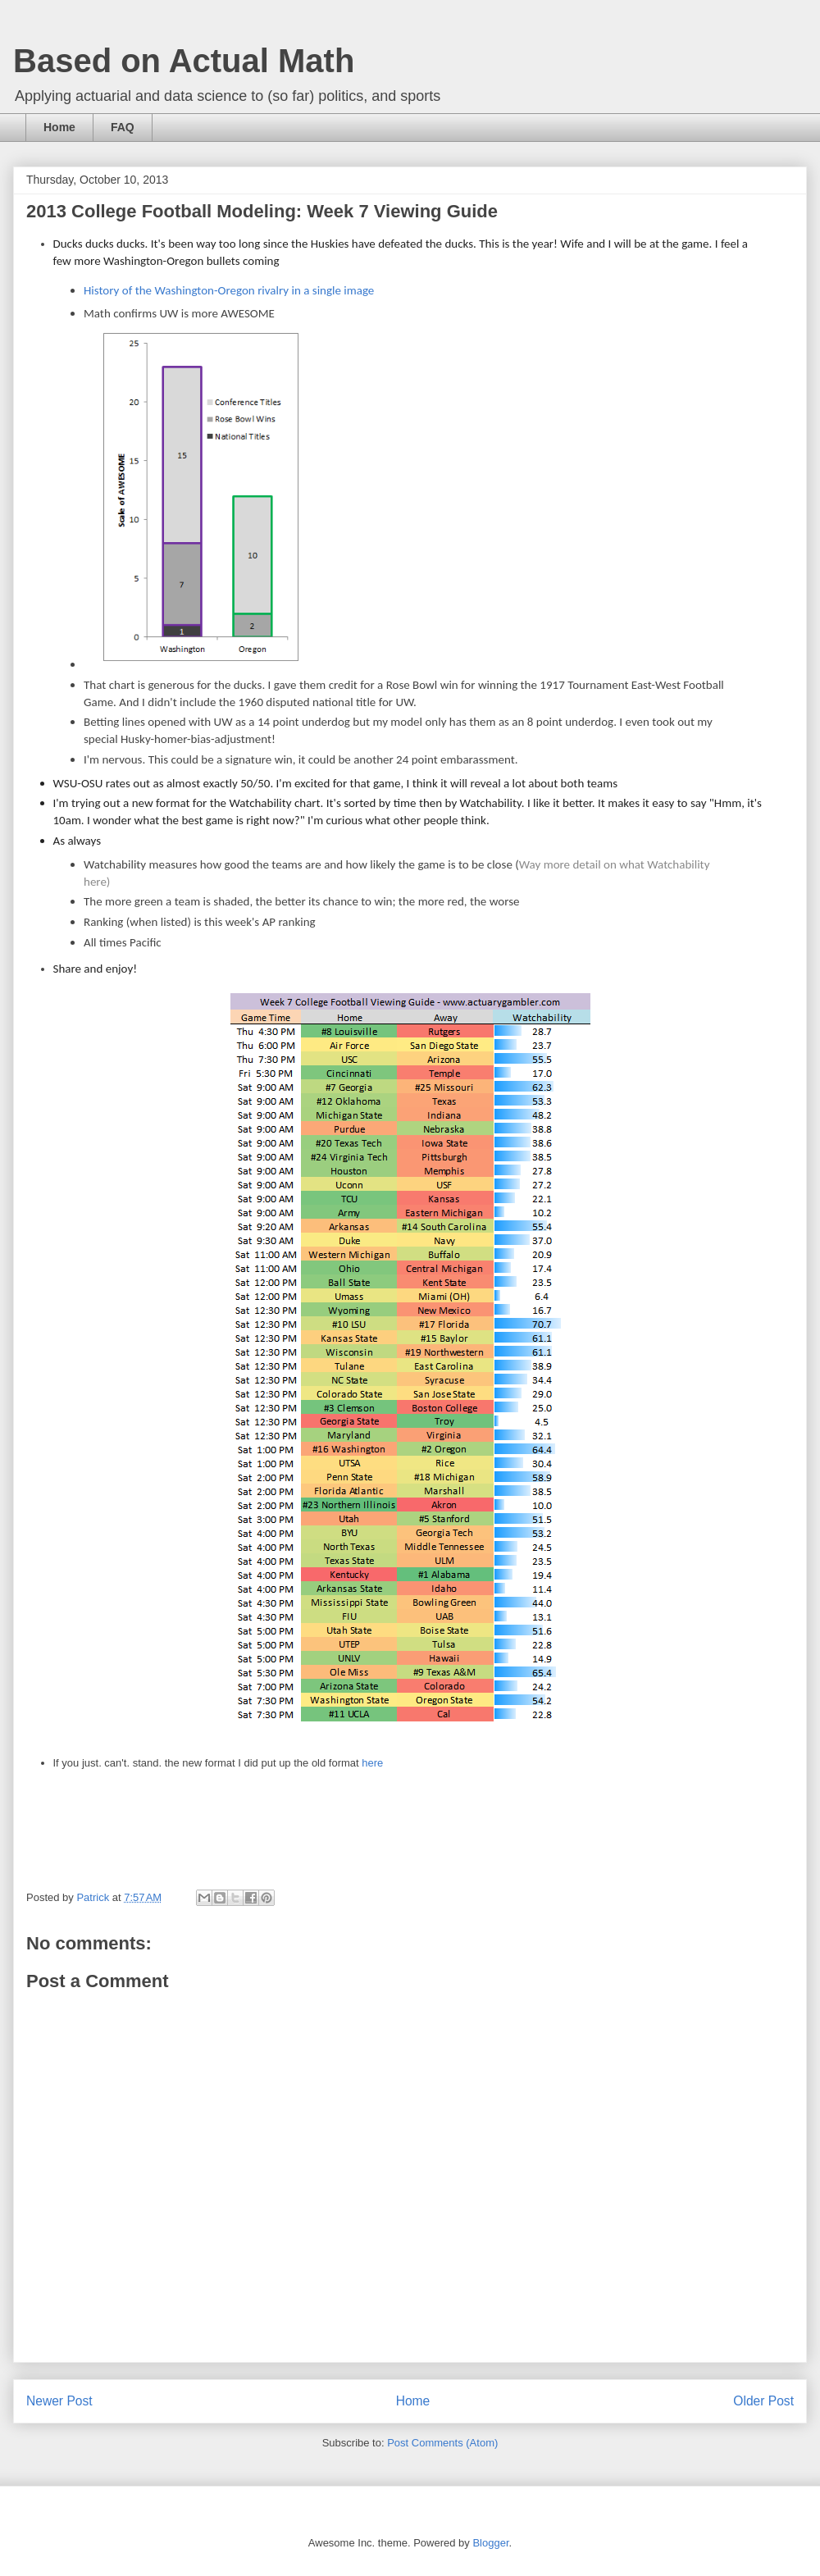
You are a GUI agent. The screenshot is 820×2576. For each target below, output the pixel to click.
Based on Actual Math (183, 61)
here (372, 1763)
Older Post (763, 2401)
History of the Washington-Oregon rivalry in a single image (229, 290)
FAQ (122, 127)
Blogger (490, 2543)
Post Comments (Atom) (442, 2443)
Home (59, 127)
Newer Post (59, 2401)
